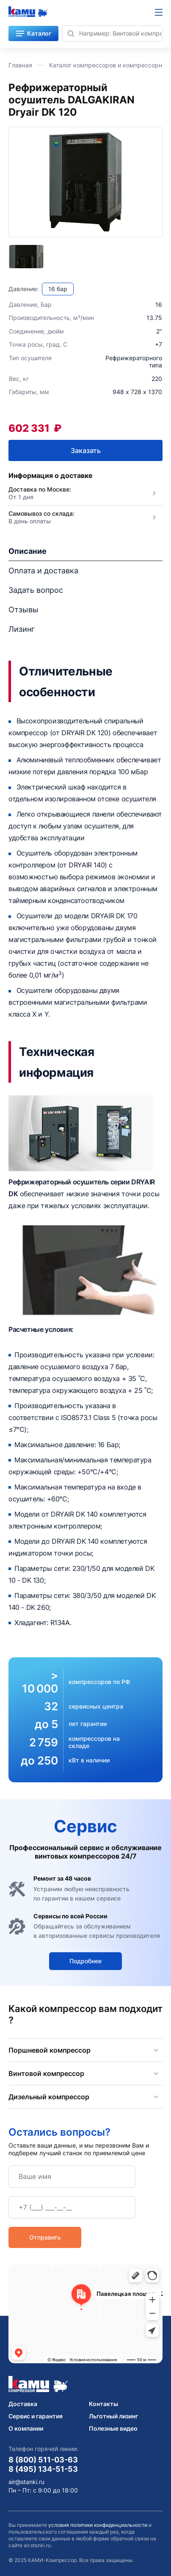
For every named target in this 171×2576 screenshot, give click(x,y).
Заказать (86, 450)
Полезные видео (113, 2428)
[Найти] (70, 33)
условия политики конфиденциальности (97, 2525)
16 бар (57, 289)
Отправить (45, 2237)
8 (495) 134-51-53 (43, 2468)
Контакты (103, 2404)
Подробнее (85, 1961)
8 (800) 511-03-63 (43, 2459)
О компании (25, 2428)
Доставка (22, 2404)
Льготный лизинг (113, 2416)
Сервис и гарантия (35, 2416)
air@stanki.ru (26, 2482)
